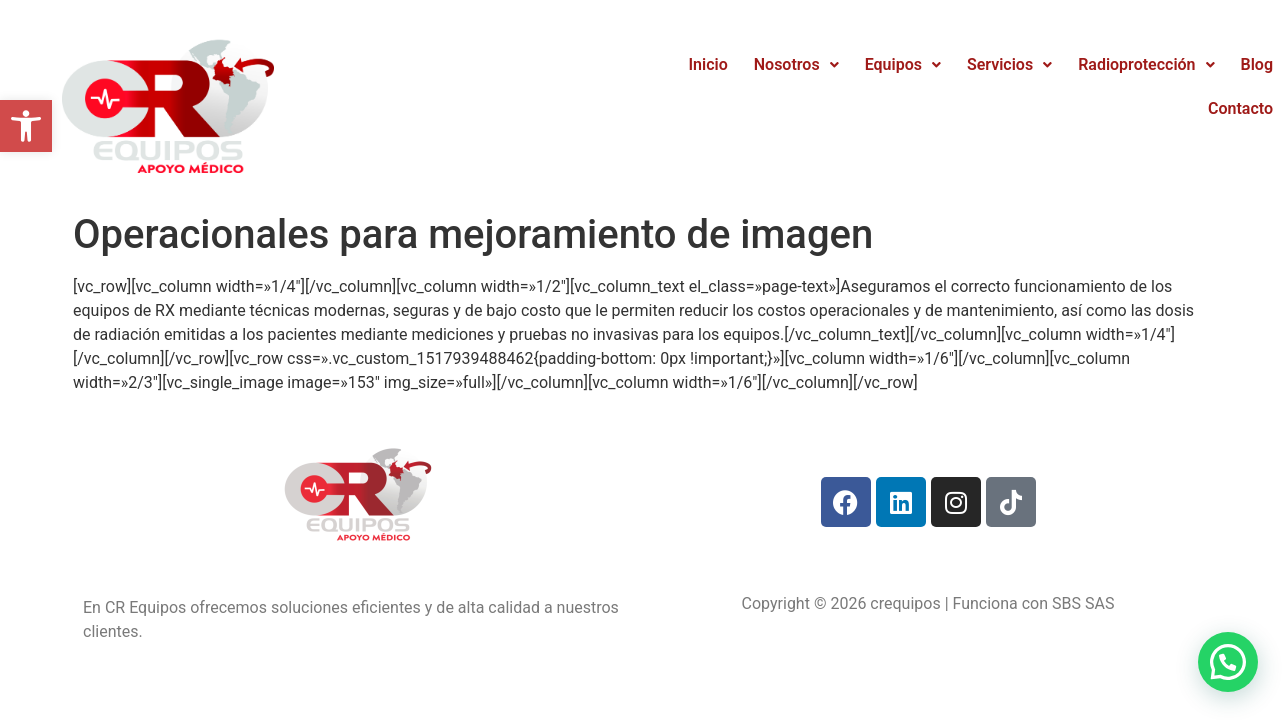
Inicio (708, 64)
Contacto (1240, 108)
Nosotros (796, 64)
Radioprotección (1146, 64)
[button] (26, 126)
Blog (1257, 64)
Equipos (903, 64)
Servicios (1009, 64)
